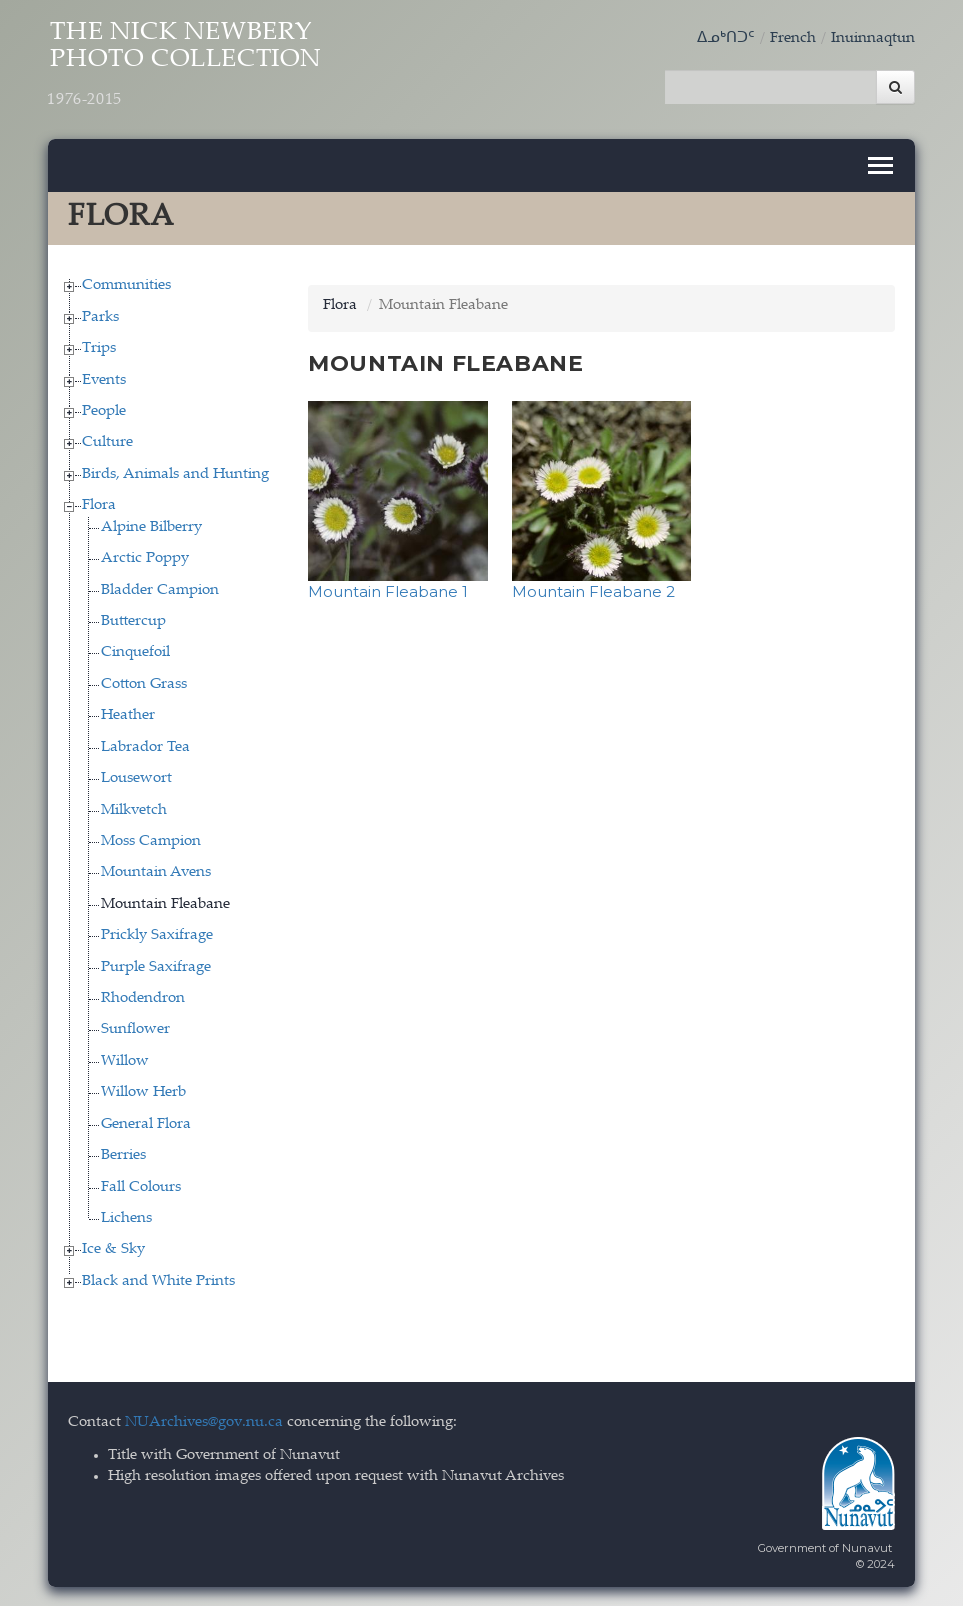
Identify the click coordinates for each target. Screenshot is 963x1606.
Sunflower (135, 1028)
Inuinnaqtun (873, 38)
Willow (125, 1059)
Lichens (126, 1216)
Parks (100, 315)
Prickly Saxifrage (157, 934)
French (793, 38)
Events (104, 378)
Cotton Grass (144, 682)
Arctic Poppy (145, 557)
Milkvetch (134, 808)
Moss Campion (151, 839)
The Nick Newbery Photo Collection (190, 67)
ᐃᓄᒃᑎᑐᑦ (726, 38)
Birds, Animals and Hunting (175, 472)
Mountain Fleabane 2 (593, 589)
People (104, 409)
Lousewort (136, 777)
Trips (99, 347)
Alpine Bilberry (151, 525)
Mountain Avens (156, 871)
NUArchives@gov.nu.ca (204, 1421)
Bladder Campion (160, 588)
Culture (107, 441)
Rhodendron (143, 996)
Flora (99, 504)
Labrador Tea (145, 745)
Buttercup (133, 619)
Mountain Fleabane (165, 902)
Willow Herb (143, 1091)
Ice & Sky (113, 1248)
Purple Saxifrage (156, 965)
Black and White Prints (158, 1279)
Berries (123, 1154)
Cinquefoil (135, 651)
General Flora (146, 1122)
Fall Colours (141, 1185)
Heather (128, 714)
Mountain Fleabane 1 (388, 589)
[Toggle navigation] (880, 164)
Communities (126, 284)
